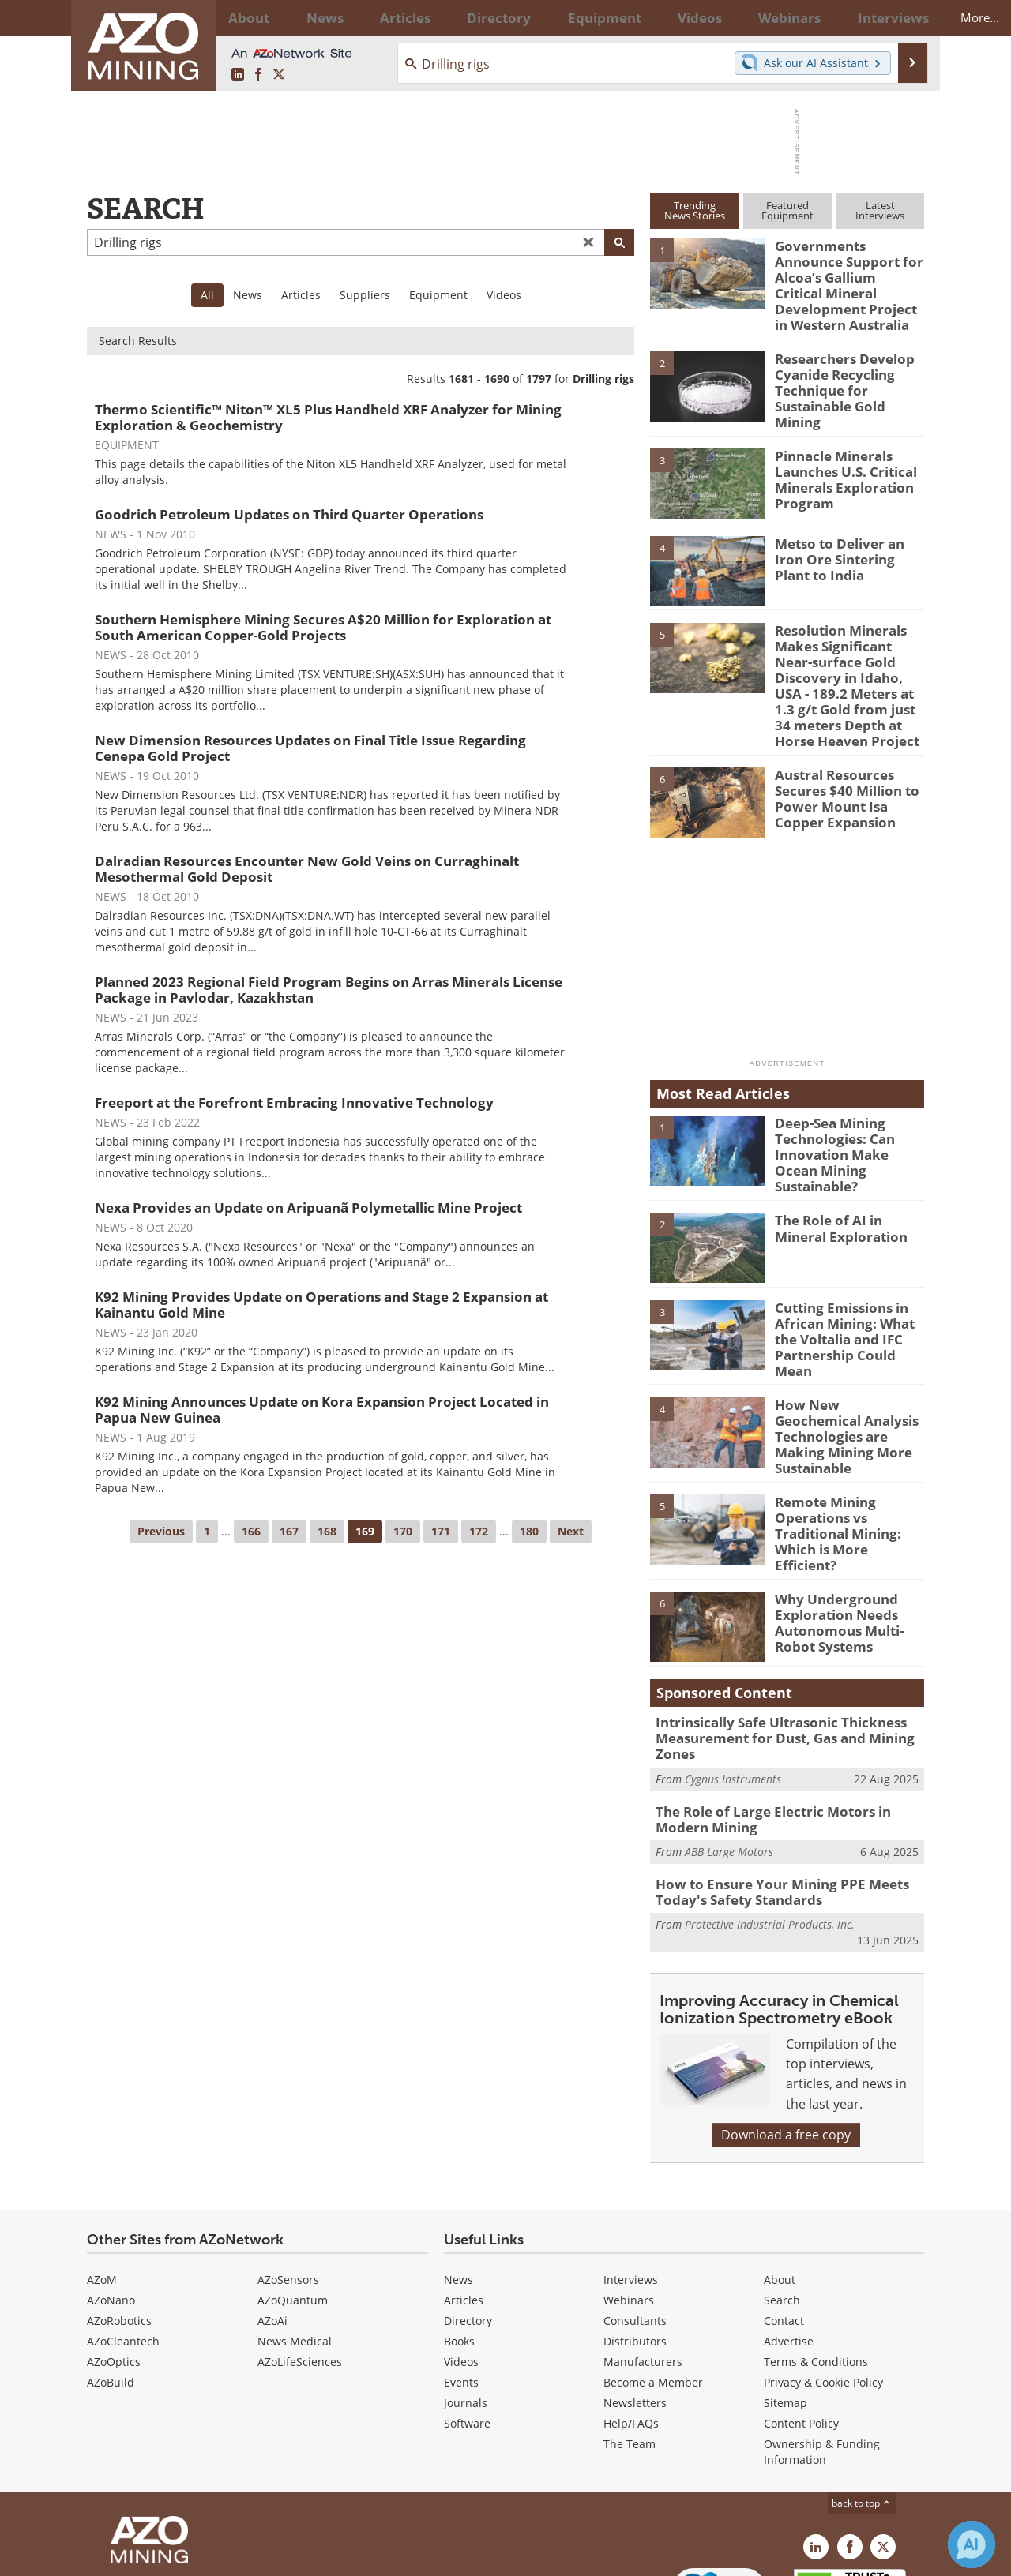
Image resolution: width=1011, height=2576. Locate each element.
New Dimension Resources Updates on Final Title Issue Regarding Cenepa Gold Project (310, 748)
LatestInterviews (879, 210)
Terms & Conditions (816, 2262)
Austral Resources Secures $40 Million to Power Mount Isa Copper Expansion (848, 749)
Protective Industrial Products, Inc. (770, 1826)
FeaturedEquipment (787, 210)
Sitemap (785, 2304)
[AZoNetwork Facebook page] (258, 75)
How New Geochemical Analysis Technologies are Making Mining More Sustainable (847, 1358)
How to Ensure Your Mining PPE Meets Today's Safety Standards (767, 1795)
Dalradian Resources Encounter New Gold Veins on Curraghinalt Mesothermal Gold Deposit (307, 869)
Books (459, 2242)
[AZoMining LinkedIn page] (237, 75)
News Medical (294, 2242)
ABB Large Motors (729, 1756)
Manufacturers (642, 2262)
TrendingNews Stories (694, 210)
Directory (463, 17)
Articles (301, 294)
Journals (465, 2304)
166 (251, 1531)
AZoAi (272, 2221)
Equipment (438, 294)
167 (289, 1531)
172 (478, 1531)
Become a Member (653, 2283)
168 (327, 1531)
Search (782, 2201)
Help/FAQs (631, 2324)
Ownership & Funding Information (822, 2353)
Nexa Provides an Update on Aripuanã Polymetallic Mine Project (308, 1207)
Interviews (630, 2180)
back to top (862, 2404)
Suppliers (365, 294)
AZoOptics (114, 2262)
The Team (629, 2345)
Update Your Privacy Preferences (207, 2555)
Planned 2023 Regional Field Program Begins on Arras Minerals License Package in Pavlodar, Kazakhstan (328, 990)
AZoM (102, 2180)
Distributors (635, 2242)
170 (402, 1531)
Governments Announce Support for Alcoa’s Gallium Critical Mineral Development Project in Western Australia (847, 274)
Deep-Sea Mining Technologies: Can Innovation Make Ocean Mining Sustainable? (846, 1097)
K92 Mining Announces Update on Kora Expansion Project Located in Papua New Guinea (322, 1410)
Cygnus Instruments (733, 1686)
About (779, 2180)
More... (903, 17)
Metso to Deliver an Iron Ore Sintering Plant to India (847, 523)
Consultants (635, 2221)
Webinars (628, 2201)
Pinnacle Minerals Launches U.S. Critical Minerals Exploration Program (839, 443)
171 (440, 1531)
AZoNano (111, 2201)
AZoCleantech (123, 2242)
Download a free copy (786, 2036)
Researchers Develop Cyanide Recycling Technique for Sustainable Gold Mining (847, 356)
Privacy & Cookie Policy (823, 2283)
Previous (161, 1531)
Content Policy (801, 2324)
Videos (504, 294)
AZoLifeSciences (299, 2262)
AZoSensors (288, 2180)
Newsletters (635, 2304)
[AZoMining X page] (278, 75)
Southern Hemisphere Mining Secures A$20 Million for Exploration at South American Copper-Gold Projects (323, 627)
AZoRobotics (119, 2221)
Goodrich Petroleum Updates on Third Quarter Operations (289, 514)
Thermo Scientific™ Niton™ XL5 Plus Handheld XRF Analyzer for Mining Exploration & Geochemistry (328, 417)
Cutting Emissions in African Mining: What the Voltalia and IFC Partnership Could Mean (847, 1272)
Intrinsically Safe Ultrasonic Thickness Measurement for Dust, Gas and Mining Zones (772, 1649)
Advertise (789, 2242)
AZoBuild (110, 2283)
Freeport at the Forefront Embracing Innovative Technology (294, 1102)
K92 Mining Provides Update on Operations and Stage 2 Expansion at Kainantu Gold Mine (321, 1305)
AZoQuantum (292, 2201)
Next (571, 1531)
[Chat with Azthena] (971, 2544)
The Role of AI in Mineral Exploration (848, 1171)
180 (529, 1531)
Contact (784, 2221)
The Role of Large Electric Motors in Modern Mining (785, 1726)
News (247, 294)
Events (461, 2283)
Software (467, 2324)
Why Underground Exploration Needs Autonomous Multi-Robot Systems (832, 1533)
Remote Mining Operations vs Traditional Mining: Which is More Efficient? (846, 1445)
